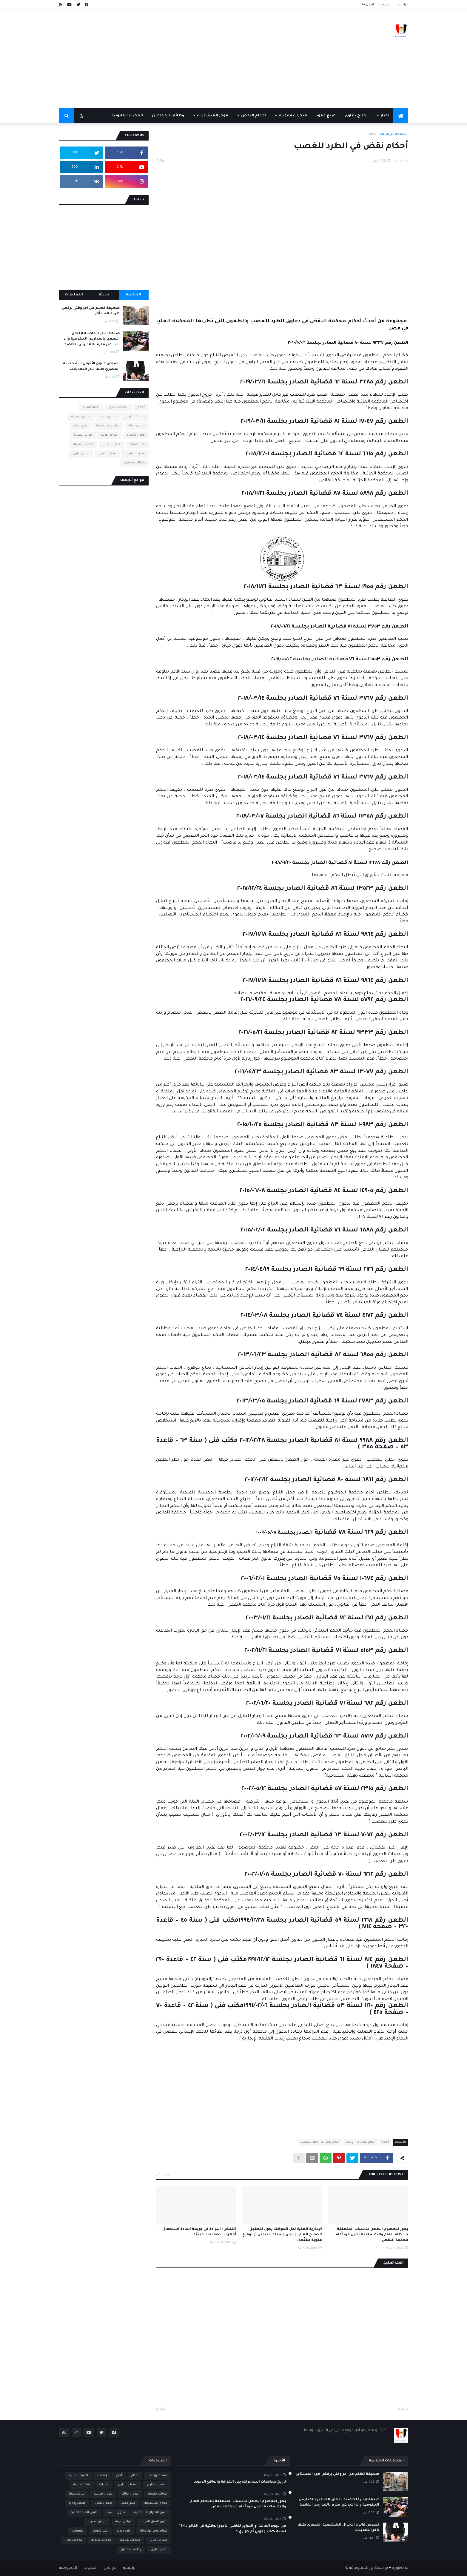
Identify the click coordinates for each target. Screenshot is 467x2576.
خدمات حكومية (135, 416)
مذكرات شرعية (83, 444)
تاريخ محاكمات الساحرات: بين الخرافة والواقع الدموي (240, 2482)
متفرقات (78, 2531)
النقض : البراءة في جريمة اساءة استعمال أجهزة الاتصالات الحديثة (199, 2232)
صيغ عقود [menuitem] (326, 116)
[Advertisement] (167, 59)
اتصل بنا (368, 5)
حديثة (104, 295)
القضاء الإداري (118, 407)
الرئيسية (402, 5)
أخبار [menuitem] (384, 116)
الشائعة (133, 295)
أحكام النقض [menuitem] (253, 116)
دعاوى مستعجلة (107, 426)
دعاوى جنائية (107, 416)
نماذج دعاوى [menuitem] (356, 116)
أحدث (401, 2409)
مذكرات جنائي (112, 444)
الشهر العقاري (157, 2484)
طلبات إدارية (77, 2503)
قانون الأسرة (136, 435)
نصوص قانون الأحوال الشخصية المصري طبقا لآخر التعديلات (91, 366)
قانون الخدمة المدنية (84, 2512)
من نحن (385, 5)
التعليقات (74, 295)
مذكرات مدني (107, 453)
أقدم (162, 2409)
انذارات (104, 2484)
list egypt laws (157, 2475)
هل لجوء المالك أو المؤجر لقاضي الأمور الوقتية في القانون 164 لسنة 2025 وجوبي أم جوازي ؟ (232, 2529)
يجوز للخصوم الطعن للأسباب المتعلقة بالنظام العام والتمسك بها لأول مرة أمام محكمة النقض (371, 2234)
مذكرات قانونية (135, 453)
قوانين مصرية (83, 435)
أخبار (119, 2475)
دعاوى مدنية (137, 426)
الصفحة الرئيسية (394, 134)
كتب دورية (123, 2531)
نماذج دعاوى (81, 453)
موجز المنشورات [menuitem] (212, 116)
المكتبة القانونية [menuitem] (127, 116)
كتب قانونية (137, 444)
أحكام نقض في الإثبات (360, 2142)
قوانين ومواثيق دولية (153, 2531)
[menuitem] (400, 115)
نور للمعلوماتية (361, 2568)
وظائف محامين (134, 463)
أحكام (373, 134)
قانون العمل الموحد (154, 2521)
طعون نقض (103, 2503)
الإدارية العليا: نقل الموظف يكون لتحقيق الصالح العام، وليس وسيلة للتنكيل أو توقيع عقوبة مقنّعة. (282, 2234)
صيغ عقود (80, 426)
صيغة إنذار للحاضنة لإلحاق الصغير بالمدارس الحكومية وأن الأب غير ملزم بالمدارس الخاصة (92, 339)
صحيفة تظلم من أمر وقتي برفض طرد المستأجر (91, 311)
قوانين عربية (109, 435)
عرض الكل (164, 2174)
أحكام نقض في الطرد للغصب (320, 2142)
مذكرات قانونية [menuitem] (293, 116)
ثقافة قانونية (91, 407)
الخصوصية (68, 2568)
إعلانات (102, 2475)
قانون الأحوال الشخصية (150, 2512)
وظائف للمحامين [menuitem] (168, 116)
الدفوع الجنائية (78, 2475)
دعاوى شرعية (80, 416)
